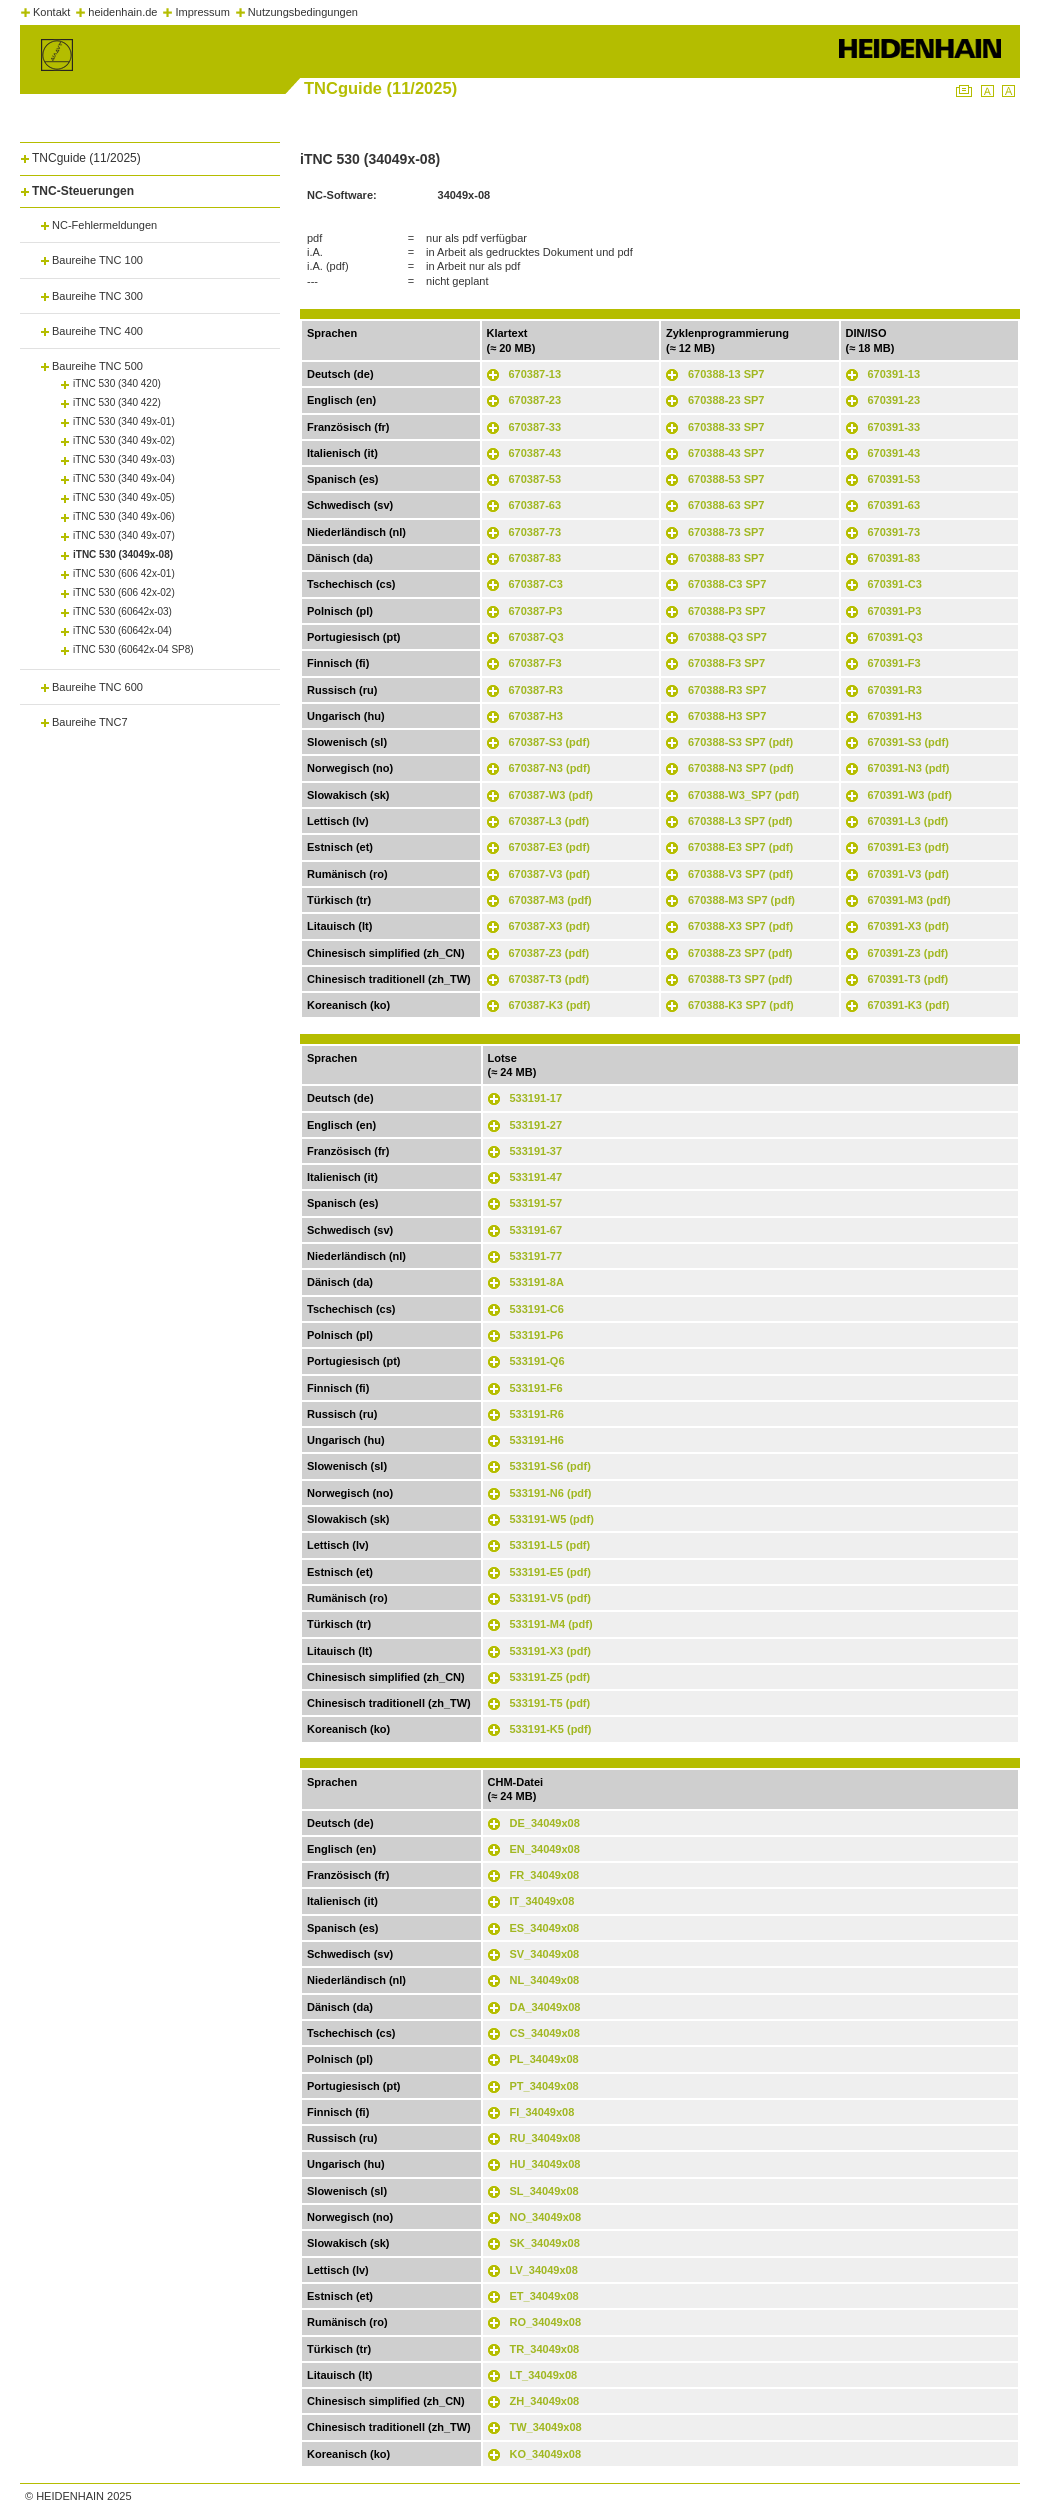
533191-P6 (537, 1335)
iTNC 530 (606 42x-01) (124, 573)
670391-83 (894, 558)
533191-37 (536, 1151)
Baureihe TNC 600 (97, 687)
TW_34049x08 (546, 2427)
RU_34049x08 (545, 2138)
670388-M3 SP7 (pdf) (741, 900)
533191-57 (536, 1203)
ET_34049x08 (544, 2296)
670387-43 (535, 453)
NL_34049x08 (545, 1980)
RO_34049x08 (546, 2322)
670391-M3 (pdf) (909, 900)
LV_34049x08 (544, 2270)
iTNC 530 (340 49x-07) (124, 535)
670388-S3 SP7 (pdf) (740, 742)
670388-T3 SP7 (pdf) (740, 979)
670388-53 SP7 (726, 479)
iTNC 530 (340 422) (117, 402)
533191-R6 (537, 1414)
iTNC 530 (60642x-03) (122, 611)
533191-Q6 (537, 1361)
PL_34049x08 (544, 2059)
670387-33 (535, 427)
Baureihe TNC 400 (97, 331)
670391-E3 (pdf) (908, 847)
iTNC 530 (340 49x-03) (124, 459)
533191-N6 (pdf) (551, 1493)
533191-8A (537, 1282)
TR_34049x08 (545, 2349)
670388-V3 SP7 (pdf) (740, 874)
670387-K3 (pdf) (550, 1005)
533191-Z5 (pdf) (550, 1677)
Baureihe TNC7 (90, 722)
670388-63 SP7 (726, 505)
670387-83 (535, 558)
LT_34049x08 (544, 2375)
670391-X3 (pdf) (908, 926)
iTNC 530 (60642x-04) (122, 630)
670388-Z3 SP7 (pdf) (740, 953)
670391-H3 (895, 716)
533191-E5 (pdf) (550, 1572)
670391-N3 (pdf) (909, 768)
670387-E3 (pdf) (549, 847)
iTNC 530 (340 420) (117, 383)
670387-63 (535, 505)
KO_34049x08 (546, 2454)
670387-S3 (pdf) (549, 742)
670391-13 (894, 374)
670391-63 (894, 505)
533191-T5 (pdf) (550, 1703)
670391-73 (894, 532)
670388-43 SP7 (726, 453)
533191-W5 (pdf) (552, 1519)
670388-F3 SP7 (726, 663)
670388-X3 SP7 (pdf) (740, 926)
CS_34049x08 (545, 2033)
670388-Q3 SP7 (727, 637)
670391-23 (894, 400)
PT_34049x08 (544, 2086)
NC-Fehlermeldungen (104, 225)
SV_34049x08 (545, 1954)
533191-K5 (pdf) (551, 1729)
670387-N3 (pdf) (550, 768)
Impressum (202, 12)
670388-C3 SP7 (727, 584)
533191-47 (536, 1177)
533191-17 (536, 1098)
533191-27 (536, 1125)
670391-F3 (894, 663)
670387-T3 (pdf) (549, 979)
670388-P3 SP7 (727, 611)
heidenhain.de (122, 12)
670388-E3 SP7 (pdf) (740, 847)
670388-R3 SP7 (727, 690)
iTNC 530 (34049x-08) (123, 554)
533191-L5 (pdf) (550, 1545)
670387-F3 (535, 663)
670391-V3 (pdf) (908, 874)
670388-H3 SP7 (727, 716)
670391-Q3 (895, 637)
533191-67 (536, 1230)
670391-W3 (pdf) (910, 795)
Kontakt (51, 12)
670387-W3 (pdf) (551, 795)
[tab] (150, 154)
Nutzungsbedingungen (303, 12)
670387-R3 (536, 690)
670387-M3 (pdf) (550, 900)
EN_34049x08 (545, 1849)
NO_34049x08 (546, 2217)
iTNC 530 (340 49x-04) (124, 478)
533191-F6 (536, 1388)
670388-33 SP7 (726, 427)
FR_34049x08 (545, 1875)
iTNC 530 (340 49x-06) (124, 516)
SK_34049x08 (545, 2243)
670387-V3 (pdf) (549, 874)
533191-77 (536, 1256)
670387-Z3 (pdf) (549, 953)
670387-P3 (536, 611)
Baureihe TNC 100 (97, 260)
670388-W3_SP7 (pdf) (743, 795)
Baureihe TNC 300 (97, 296)
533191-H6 (537, 1440)
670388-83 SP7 (726, 558)
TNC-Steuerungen (83, 191)
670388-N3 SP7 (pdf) (741, 768)
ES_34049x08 (545, 1928)
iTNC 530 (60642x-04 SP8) (133, 649)
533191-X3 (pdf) (550, 1651)
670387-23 (535, 400)
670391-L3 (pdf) (908, 821)
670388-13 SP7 (726, 374)
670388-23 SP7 (726, 400)
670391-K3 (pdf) (909, 1005)
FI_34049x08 (542, 2112)
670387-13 (535, 374)
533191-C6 (537, 1309)
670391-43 (894, 453)
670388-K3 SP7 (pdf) (741, 1005)
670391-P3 (895, 611)
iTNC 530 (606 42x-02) (124, 592)
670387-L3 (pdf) (549, 821)
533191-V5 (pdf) (550, 1598)
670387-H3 (536, 716)
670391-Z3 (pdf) (908, 953)
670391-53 (894, 479)
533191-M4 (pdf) (551, 1624)
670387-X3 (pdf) (549, 926)
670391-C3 (895, 584)
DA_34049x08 (545, 2007)
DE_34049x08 (545, 1823)
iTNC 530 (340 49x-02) (124, 440)
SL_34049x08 (544, 2191)
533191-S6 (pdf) (550, 1466)
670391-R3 (895, 690)
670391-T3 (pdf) (908, 979)
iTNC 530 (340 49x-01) (124, 421)
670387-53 (535, 479)
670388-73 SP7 (726, 532)
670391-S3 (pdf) (908, 742)
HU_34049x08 (545, 2164)
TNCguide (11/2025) (86, 158)
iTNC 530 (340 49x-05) (124, 497)
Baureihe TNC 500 (97, 366)
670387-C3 (536, 584)
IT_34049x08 (542, 1901)
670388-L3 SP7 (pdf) (740, 821)
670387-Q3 (536, 637)
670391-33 (894, 427)
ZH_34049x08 (545, 2401)
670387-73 (535, 532)
